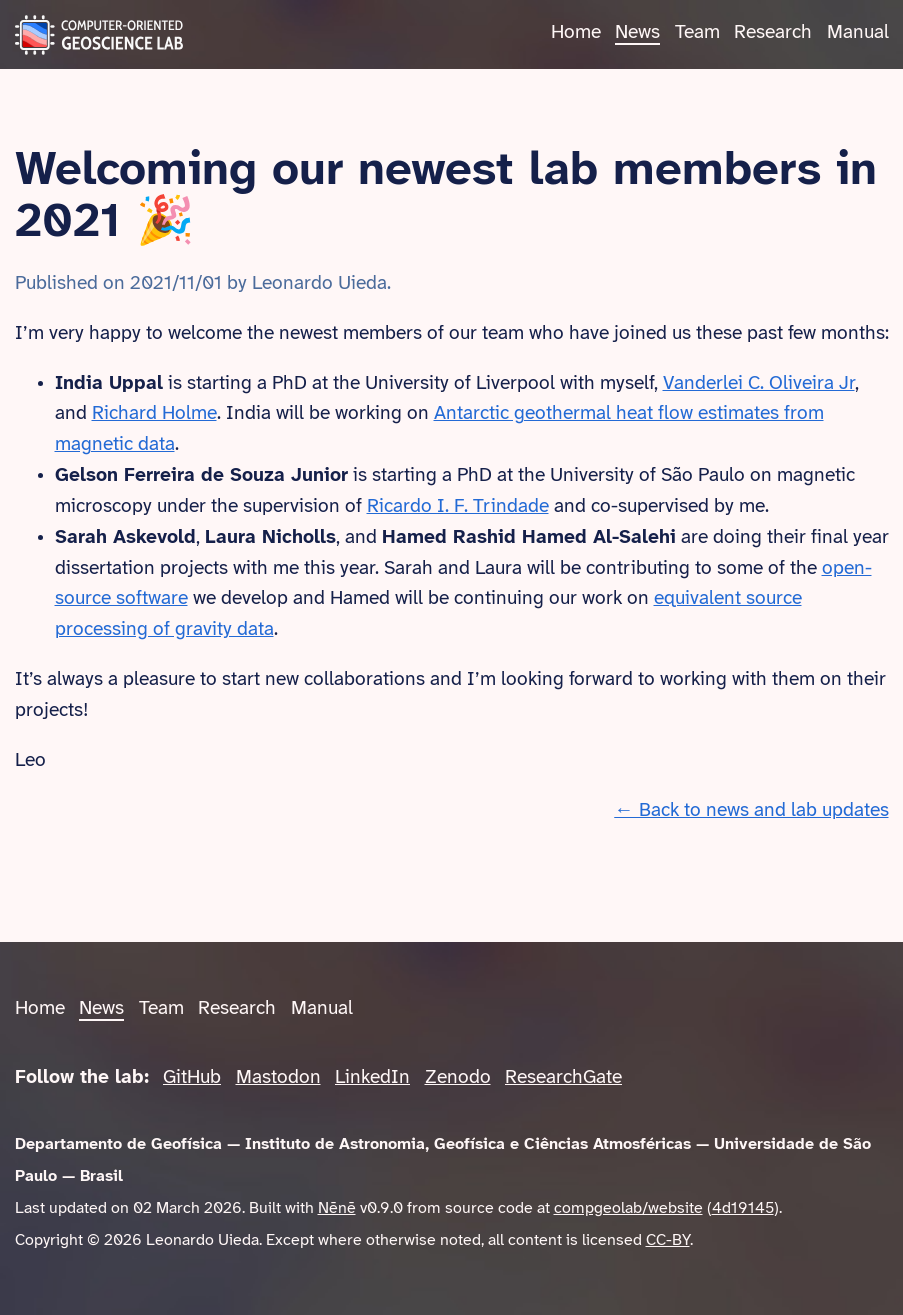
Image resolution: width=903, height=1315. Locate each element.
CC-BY (668, 1240)
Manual (858, 33)
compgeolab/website (628, 1208)
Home (576, 33)
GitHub (192, 1078)
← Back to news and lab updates (751, 811)
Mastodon (278, 1078)
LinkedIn (372, 1078)
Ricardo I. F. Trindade (458, 507)
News (637, 33)
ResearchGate (563, 1078)
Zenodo (458, 1078)
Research (773, 33)
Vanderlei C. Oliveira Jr (759, 384)
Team (697, 33)
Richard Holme (154, 414)
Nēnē (337, 1208)
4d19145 (743, 1208)
